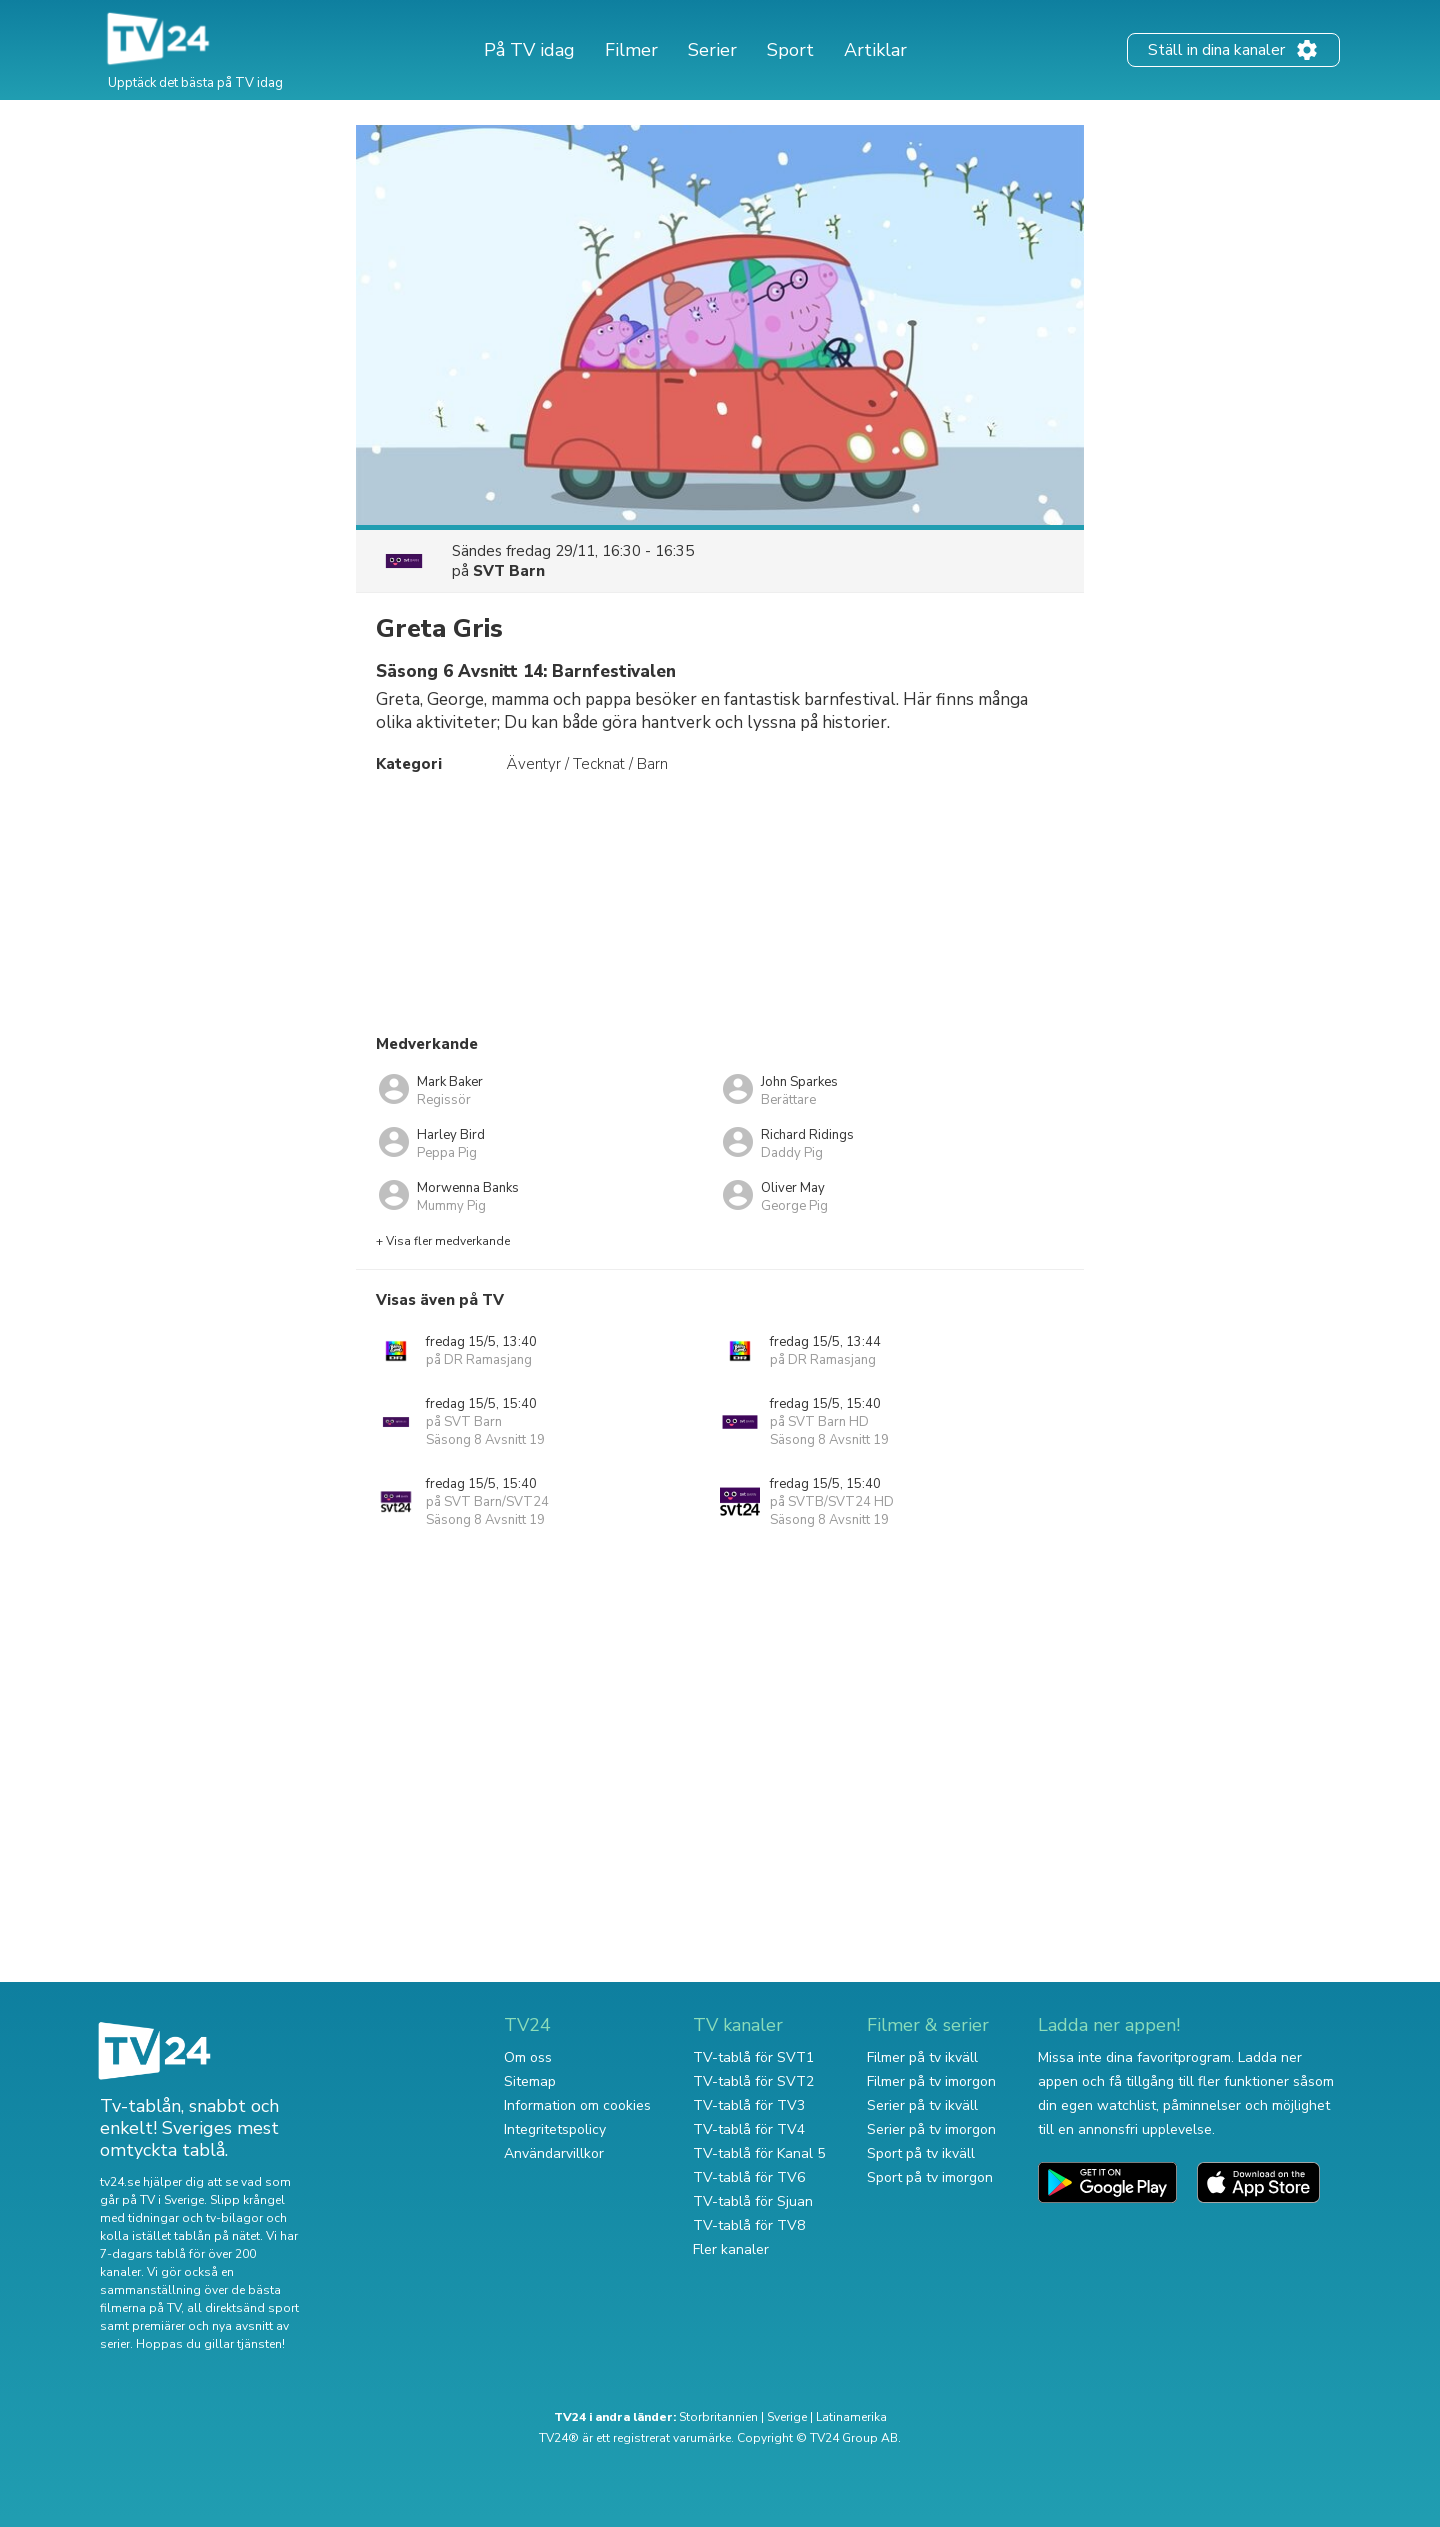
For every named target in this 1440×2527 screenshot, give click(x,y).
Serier (712, 50)
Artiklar (875, 50)
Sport (790, 50)
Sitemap (530, 2081)
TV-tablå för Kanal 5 (759, 2153)
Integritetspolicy (555, 2129)
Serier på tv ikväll (922, 2105)
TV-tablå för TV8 (749, 2225)
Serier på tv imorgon (931, 2129)
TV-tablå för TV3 (749, 2105)
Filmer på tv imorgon (931, 2081)
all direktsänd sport (243, 2308)
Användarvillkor (554, 2153)
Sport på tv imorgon (930, 2177)
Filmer (631, 50)
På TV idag (529, 50)
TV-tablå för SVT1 (753, 2057)
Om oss (528, 2057)
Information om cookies (577, 2105)
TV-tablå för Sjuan (753, 2201)
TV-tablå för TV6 (749, 2177)
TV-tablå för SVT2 (753, 2081)
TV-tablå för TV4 (749, 2129)
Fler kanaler (731, 2249)
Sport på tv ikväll (921, 2153)
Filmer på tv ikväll (922, 2057)
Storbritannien (718, 2417)
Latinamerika (851, 2417)
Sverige (787, 2417)
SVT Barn (509, 571)
